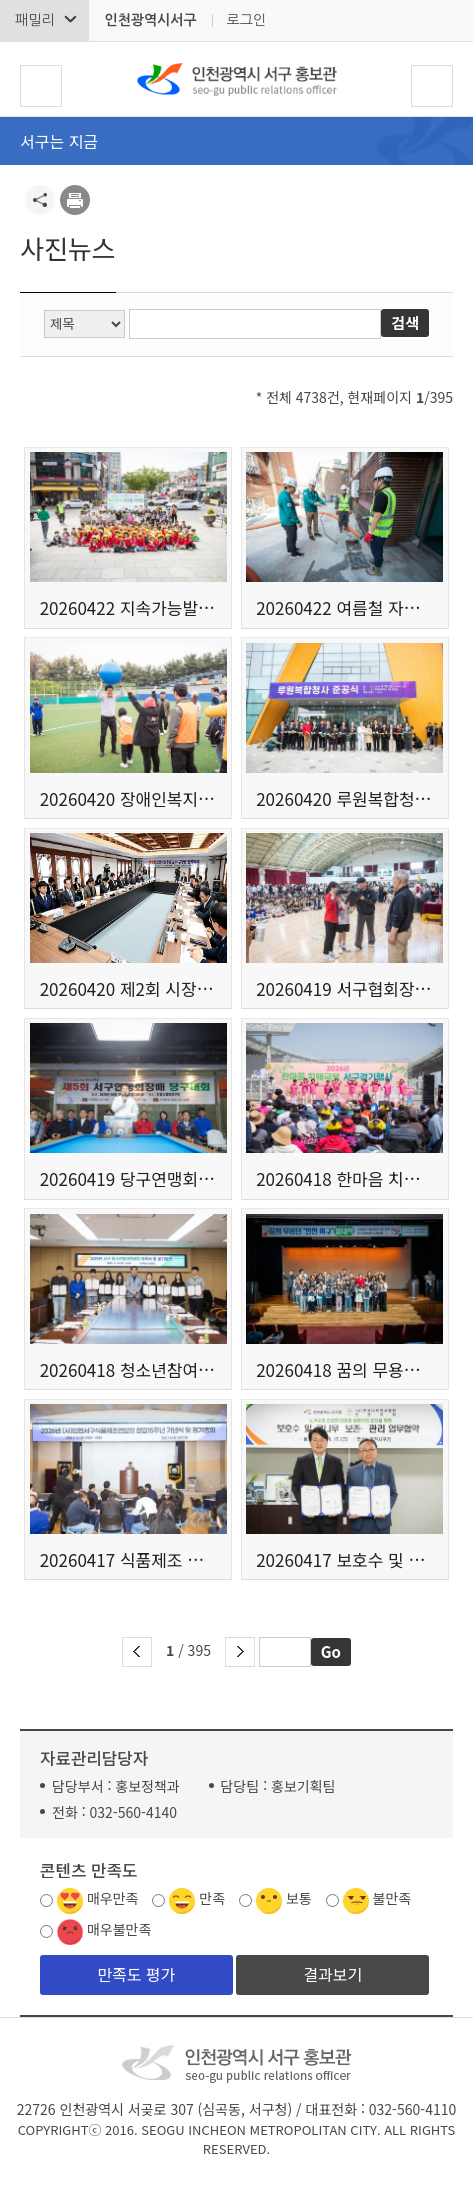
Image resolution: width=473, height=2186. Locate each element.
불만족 (392, 1898)
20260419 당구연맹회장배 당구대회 (128, 1178)
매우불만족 (119, 1929)
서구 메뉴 (41, 86)
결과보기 (332, 1974)
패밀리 (34, 20)
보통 (299, 1898)
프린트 (75, 200)
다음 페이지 (240, 1652)
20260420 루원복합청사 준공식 (344, 798)
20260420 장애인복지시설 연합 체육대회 (128, 798)
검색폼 (432, 86)
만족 (212, 1898)
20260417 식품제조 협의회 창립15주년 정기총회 (128, 1559)
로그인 (246, 20)
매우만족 (113, 1898)
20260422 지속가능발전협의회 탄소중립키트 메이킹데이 (128, 607)
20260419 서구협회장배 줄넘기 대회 (344, 988)
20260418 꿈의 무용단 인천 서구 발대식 (344, 1369)
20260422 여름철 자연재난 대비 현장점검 (344, 607)
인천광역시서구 (150, 20)
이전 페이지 (137, 1652)
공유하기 (40, 200)
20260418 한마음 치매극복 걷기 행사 (344, 1178)
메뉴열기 (439, 142)
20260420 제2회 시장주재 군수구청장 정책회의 (128, 988)
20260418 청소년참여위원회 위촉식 (128, 1369)
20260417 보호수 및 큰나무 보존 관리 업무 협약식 (344, 1559)
